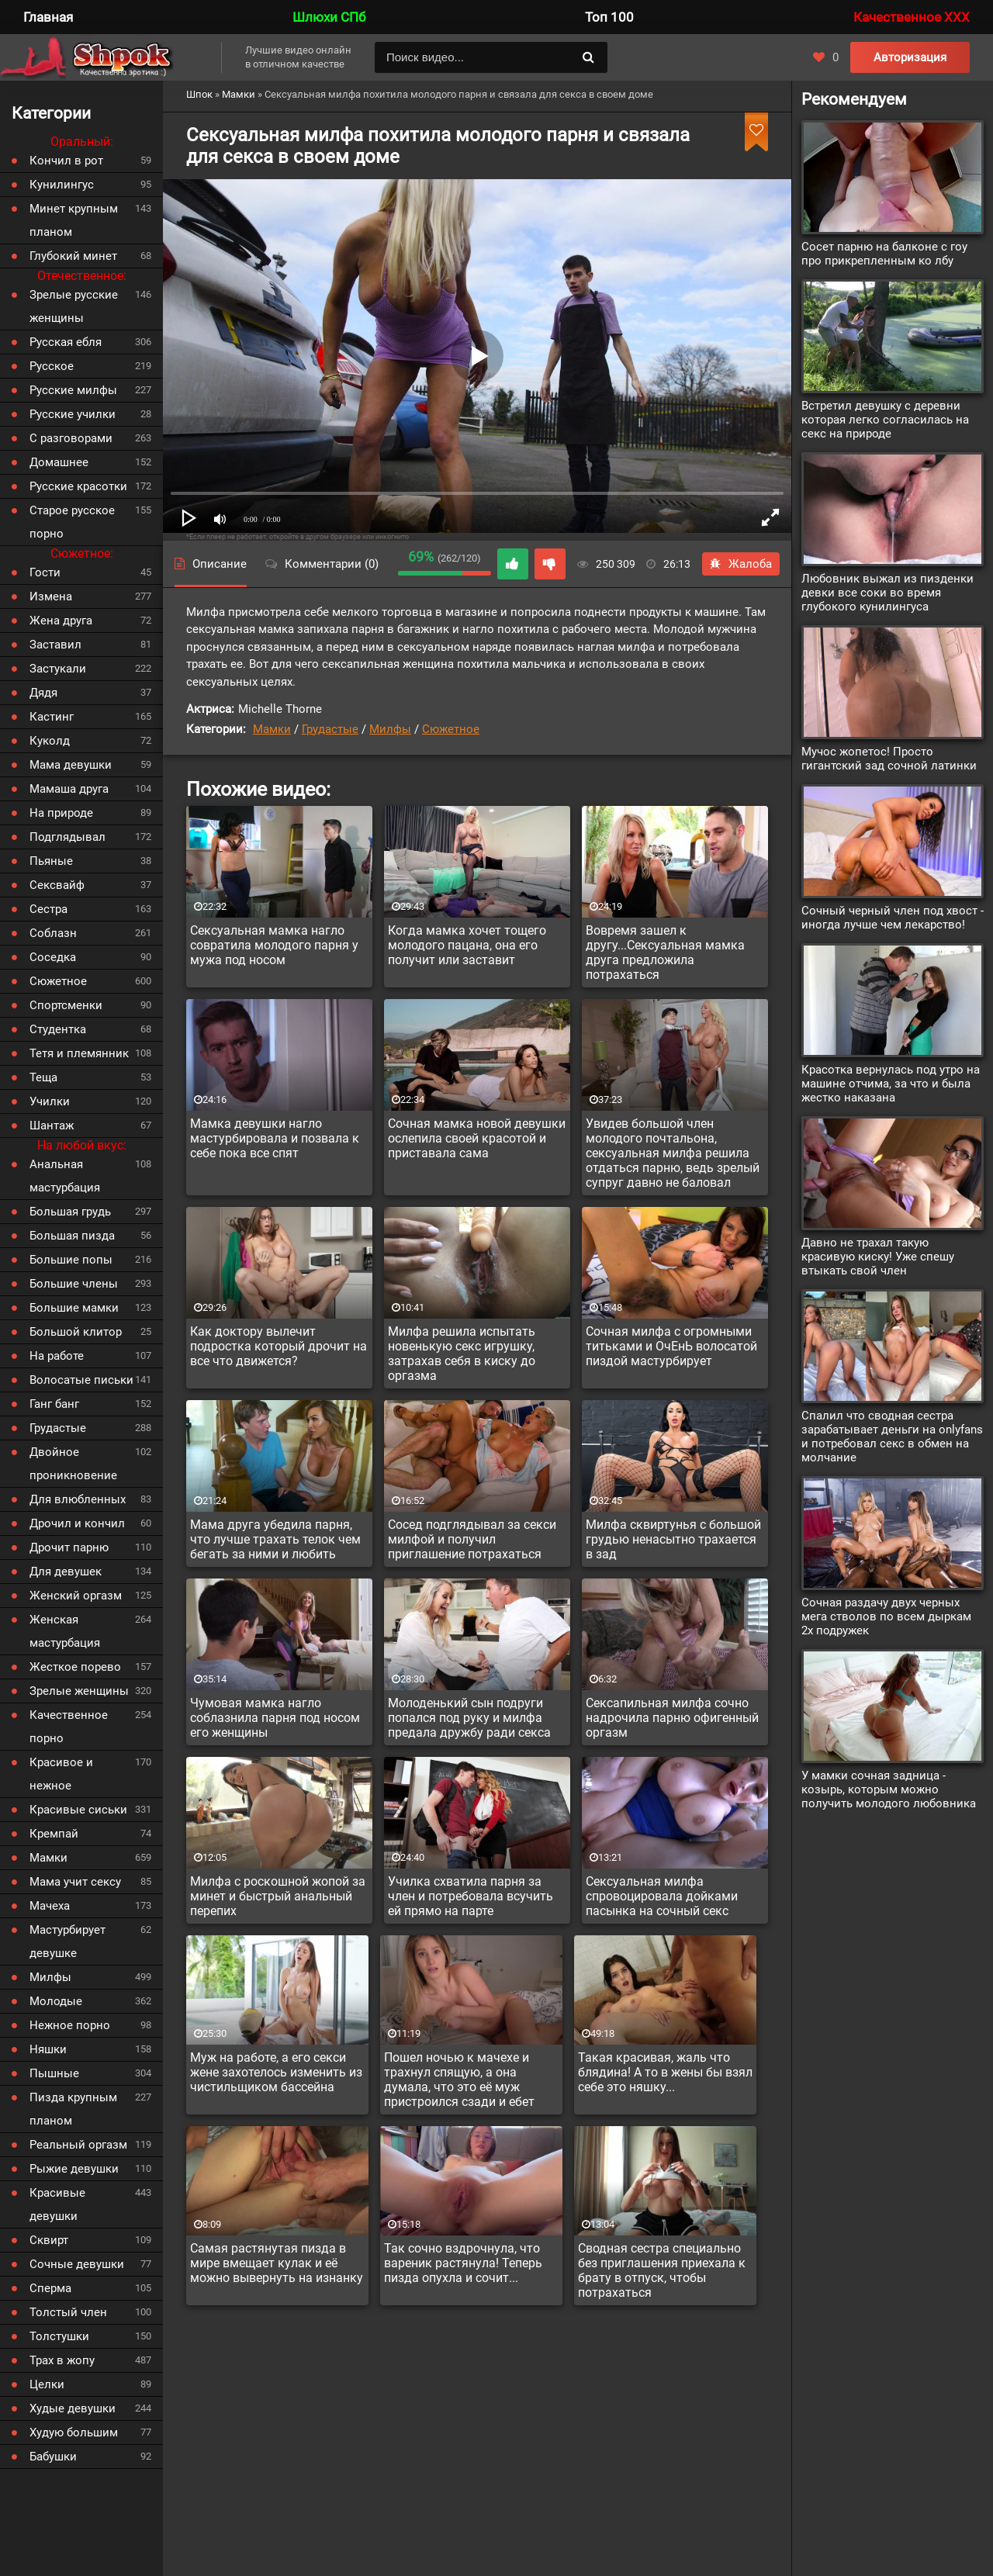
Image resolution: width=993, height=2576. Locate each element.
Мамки (272, 729)
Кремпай (53, 1834)
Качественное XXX (911, 17)
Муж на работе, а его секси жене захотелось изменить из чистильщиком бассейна (276, 2072)
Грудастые (330, 729)
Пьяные (51, 861)
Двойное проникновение (73, 1463)
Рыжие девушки (74, 2169)
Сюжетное (450, 729)
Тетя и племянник (79, 1053)
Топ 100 (609, 17)
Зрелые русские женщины (73, 306)
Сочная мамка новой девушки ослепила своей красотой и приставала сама (477, 1138)
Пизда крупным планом (73, 2109)
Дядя (43, 693)
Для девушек (65, 1571)
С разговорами (70, 438)
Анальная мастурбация (64, 1176)
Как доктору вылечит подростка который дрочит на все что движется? (278, 1346)
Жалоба (741, 564)
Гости (45, 572)
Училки (49, 1101)
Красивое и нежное (61, 1774)
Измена (50, 596)
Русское (51, 366)
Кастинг (51, 717)
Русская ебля (65, 342)
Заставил (55, 645)
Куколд (49, 741)
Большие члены (73, 1284)
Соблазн (53, 933)
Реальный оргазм (78, 2145)
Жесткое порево (75, 1667)
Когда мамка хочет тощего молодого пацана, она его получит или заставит (467, 945)
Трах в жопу (62, 2360)
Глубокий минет (73, 256)
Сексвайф (57, 885)
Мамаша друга (69, 789)
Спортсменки (65, 1005)
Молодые (55, 2001)
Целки (46, 2384)
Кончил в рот (66, 161)
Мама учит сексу (75, 1882)
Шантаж (51, 1125)
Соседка (52, 957)
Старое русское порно (72, 522)
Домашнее (58, 462)
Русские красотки (78, 486)
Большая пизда (72, 1236)
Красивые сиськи (78, 1810)
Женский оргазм (75, 1596)
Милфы (390, 729)
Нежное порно (69, 2025)
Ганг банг (54, 1404)
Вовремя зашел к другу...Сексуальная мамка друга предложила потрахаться (665, 952)
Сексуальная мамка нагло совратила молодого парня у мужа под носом (274, 945)
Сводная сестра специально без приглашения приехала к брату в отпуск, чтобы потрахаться (662, 2270)
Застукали (57, 669)
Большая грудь (70, 1212)
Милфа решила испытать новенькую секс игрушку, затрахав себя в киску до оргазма (461, 1353)
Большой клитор (75, 1332)
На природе (61, 813)
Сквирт (48, 2240)
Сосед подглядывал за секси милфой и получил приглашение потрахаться (472, 1539)
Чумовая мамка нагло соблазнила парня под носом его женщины (275, 1718)
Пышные (54, 2073)
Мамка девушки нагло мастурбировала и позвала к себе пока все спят (274, 1138)
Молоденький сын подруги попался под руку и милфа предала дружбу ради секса (469, 1718)
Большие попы (70, 1260)
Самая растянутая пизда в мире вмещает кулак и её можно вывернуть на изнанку (276, 2263)
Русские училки (72, 414)
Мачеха (49, 1906)
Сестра (48, 909)
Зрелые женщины (79, 1691)
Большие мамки (74, 1308)
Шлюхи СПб (328, 17)
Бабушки (53, 2457)
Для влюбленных (77, 1499)
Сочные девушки (76, 2264)
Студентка (57, 1029)
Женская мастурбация (64, 1631)
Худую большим (73, 2432)
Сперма (50, 2288)
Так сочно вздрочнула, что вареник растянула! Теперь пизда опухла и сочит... (463, 2263)
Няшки (48, 2049)
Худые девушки (72, 2408)
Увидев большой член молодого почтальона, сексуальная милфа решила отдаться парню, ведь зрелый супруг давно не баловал (672, 1153)
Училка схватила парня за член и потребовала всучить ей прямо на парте (470, 1896)
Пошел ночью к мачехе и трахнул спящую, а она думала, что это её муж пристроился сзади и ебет (459, 2079)
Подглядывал (67, 837)
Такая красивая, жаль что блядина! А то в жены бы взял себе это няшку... (665, 2072)
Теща (43, 1077)
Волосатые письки (81, 1380)
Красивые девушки (57, 2204)
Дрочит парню (69, 1547)
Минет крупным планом (73, 220)
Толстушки (59, 2336)
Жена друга (60, 621)
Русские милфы (73, 390)
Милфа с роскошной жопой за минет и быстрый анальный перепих (277, 1896)
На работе (56, 1356)
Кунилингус (61, 185)
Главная (48, 17)
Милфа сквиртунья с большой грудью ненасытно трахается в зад (673, 1539)
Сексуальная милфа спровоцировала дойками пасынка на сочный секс (662, 1896)
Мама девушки (70, 765)
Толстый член (68, 2312)
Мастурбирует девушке (67, 1941)
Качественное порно (68, 1726)
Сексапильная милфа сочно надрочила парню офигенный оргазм (672, 1718)
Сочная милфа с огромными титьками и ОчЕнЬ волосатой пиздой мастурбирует (671, 1346)
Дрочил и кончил (77, 1523)
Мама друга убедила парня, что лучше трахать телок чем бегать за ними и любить (275, 1539)
